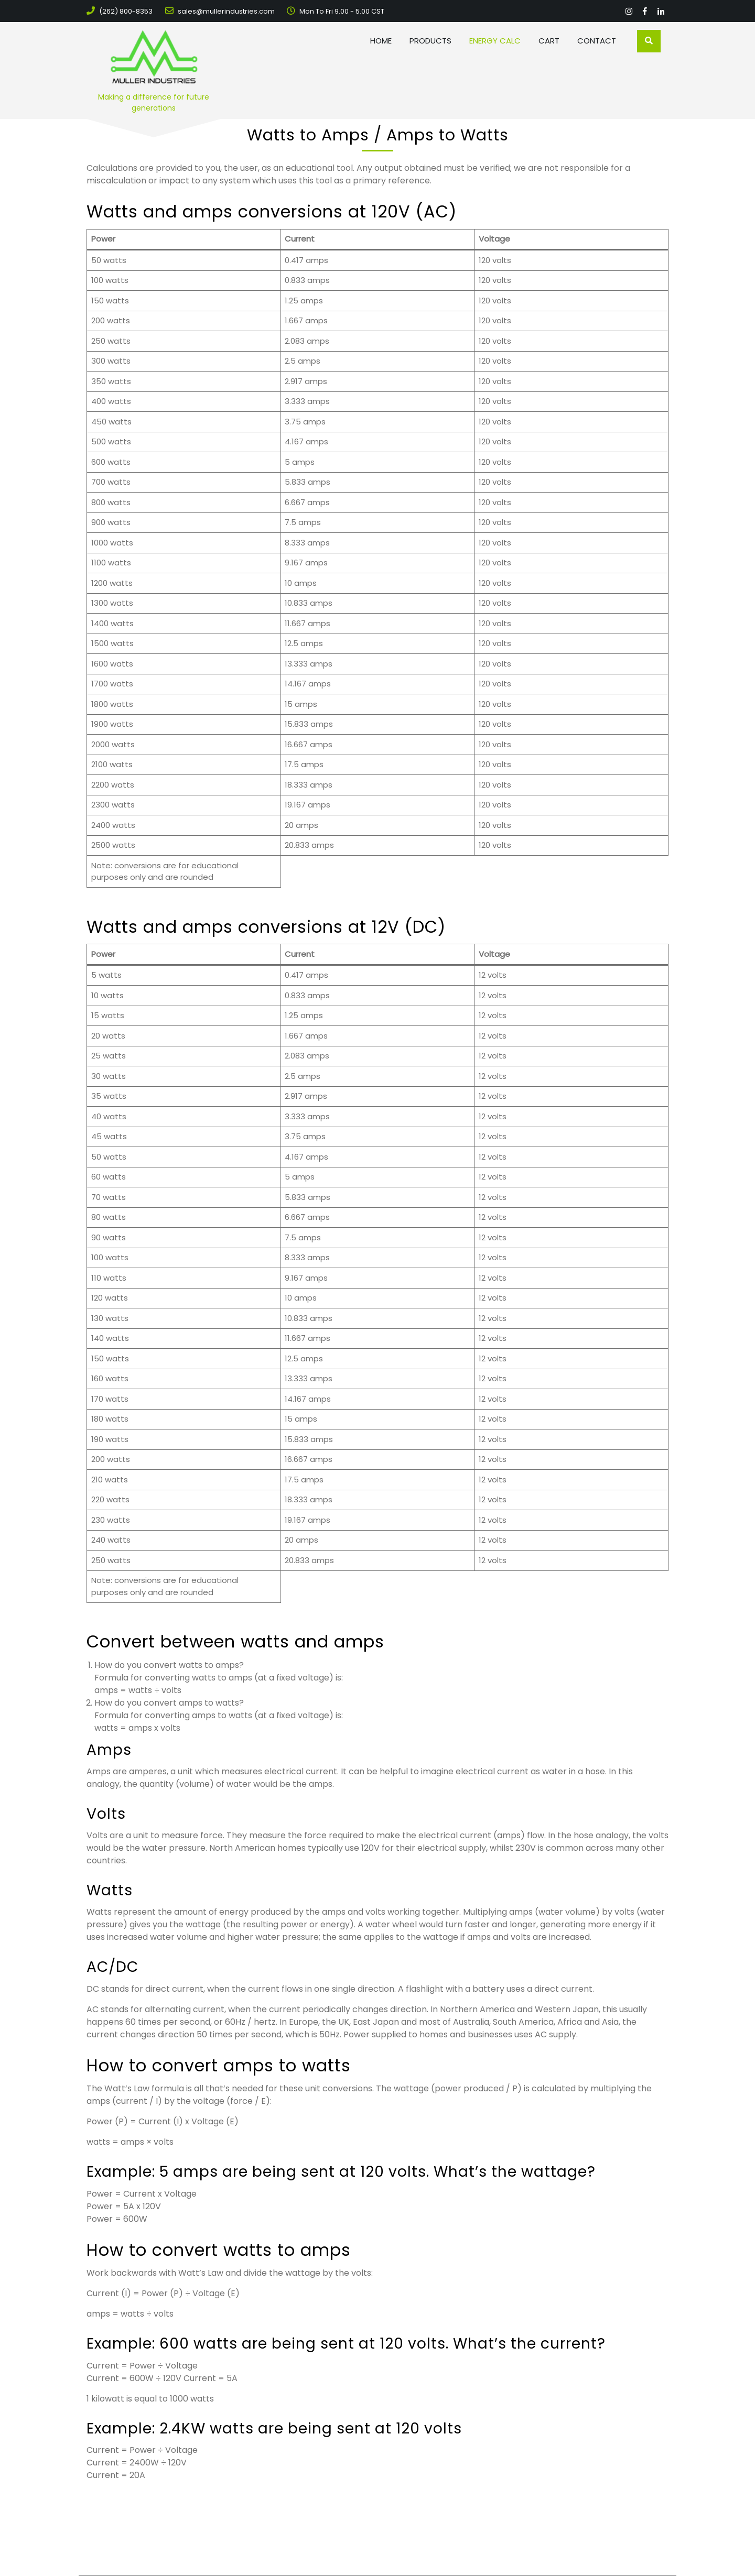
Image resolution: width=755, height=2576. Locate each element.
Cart (548, 40)
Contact (596, 40)
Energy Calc (495, 40)
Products (430, 40)
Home (381, 40)
